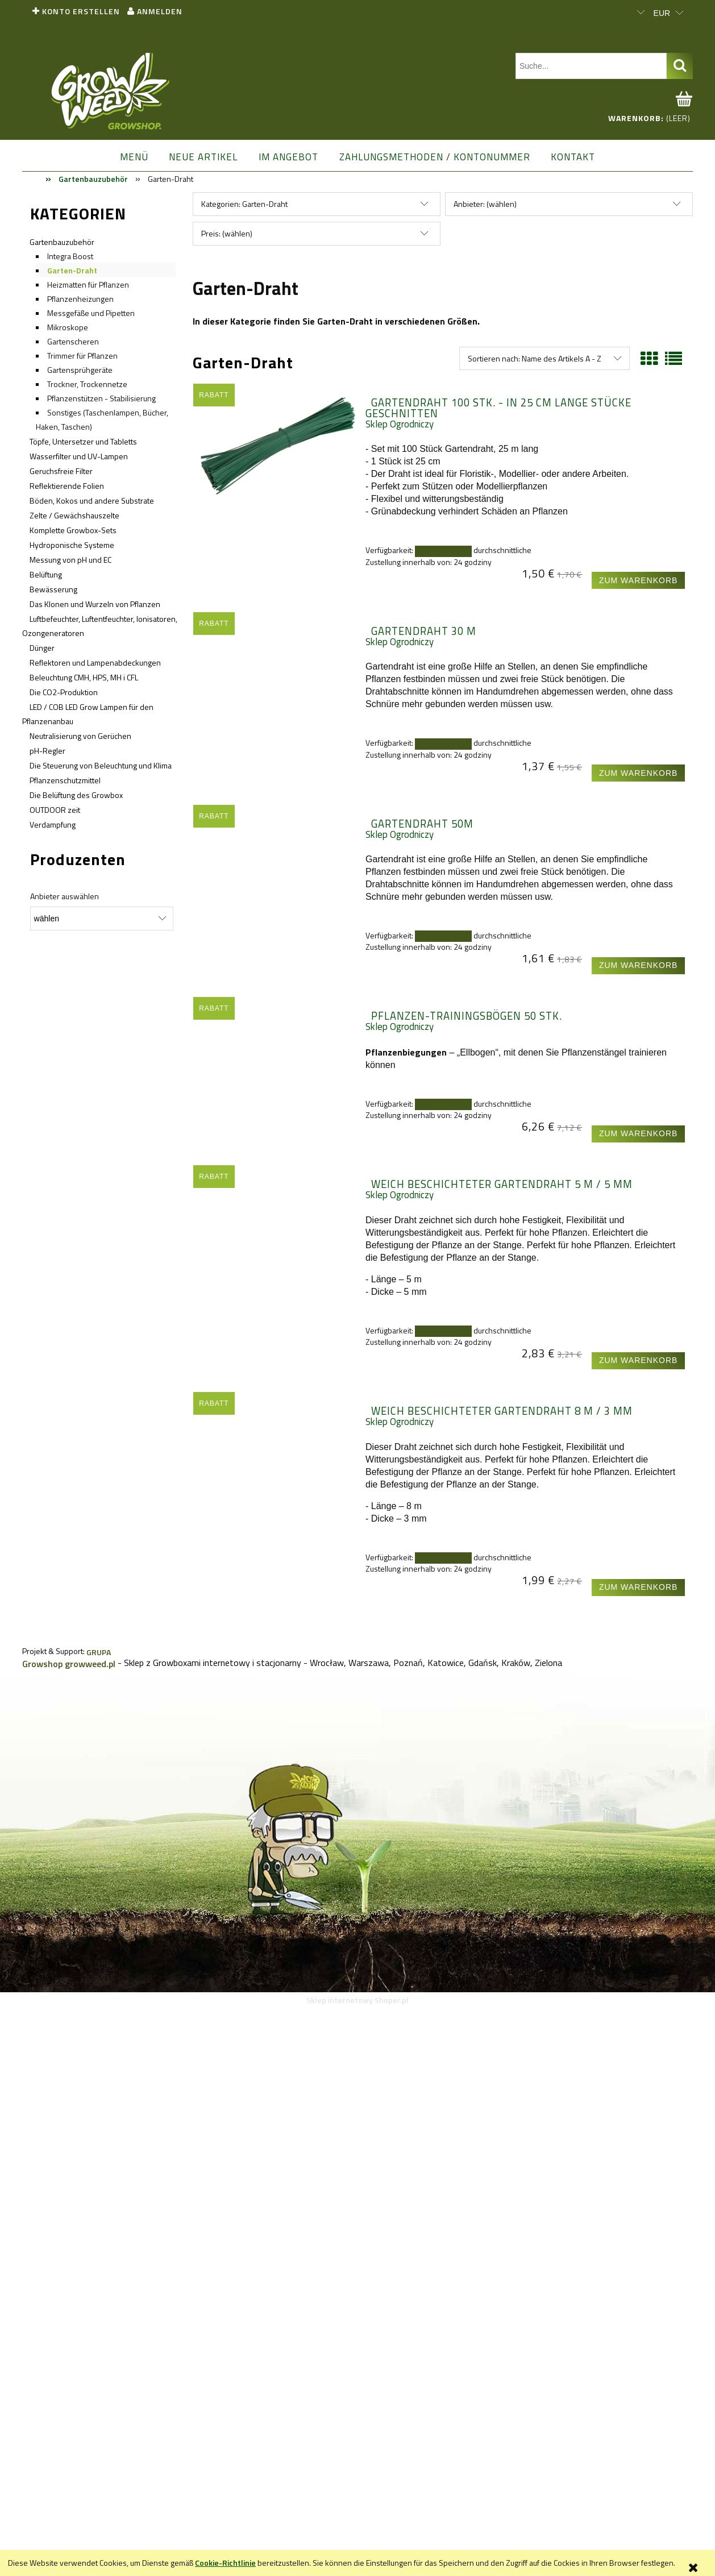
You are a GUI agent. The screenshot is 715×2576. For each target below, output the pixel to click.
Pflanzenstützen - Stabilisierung (101, 398)
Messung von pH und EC (70, 560)
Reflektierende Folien (67, 486)
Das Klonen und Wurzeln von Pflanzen (95, 604)
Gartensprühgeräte (80, 370)
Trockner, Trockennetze (87, 384)
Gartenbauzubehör (62, 242)
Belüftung (46, 574)
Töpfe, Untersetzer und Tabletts (83, 441)
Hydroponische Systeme (72, 545)
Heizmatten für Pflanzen (88, 284)
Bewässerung (53, 589)
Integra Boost (70, 256)
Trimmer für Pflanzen (82, 356)
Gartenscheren (73, 341)
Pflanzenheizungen (80, 299)
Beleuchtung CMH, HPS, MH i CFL (84, 677)
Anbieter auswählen (64, 896)
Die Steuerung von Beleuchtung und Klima (101, 765)
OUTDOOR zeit (55, 810)
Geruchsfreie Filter (61, 471)
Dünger (42, 648)
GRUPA (98, 1652)
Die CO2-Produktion (64, 692)
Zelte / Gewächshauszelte (74, 515)
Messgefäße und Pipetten (91, 313)
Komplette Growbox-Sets (73, 530)
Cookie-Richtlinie (225, 2563)
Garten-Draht (72, 270)
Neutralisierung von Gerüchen (80, 736)
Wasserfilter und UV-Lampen (79, 456)
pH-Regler (47, 751)
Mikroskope (67, 327)
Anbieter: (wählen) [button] (485, 204)
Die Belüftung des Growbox (76, 795)
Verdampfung (53, 824)
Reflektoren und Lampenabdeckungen (95, 662)
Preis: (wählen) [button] (226, 233)
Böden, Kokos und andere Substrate (92, 500)
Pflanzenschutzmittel (65, 780)
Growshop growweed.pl (68, 1664)
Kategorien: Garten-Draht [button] (244, 204)
